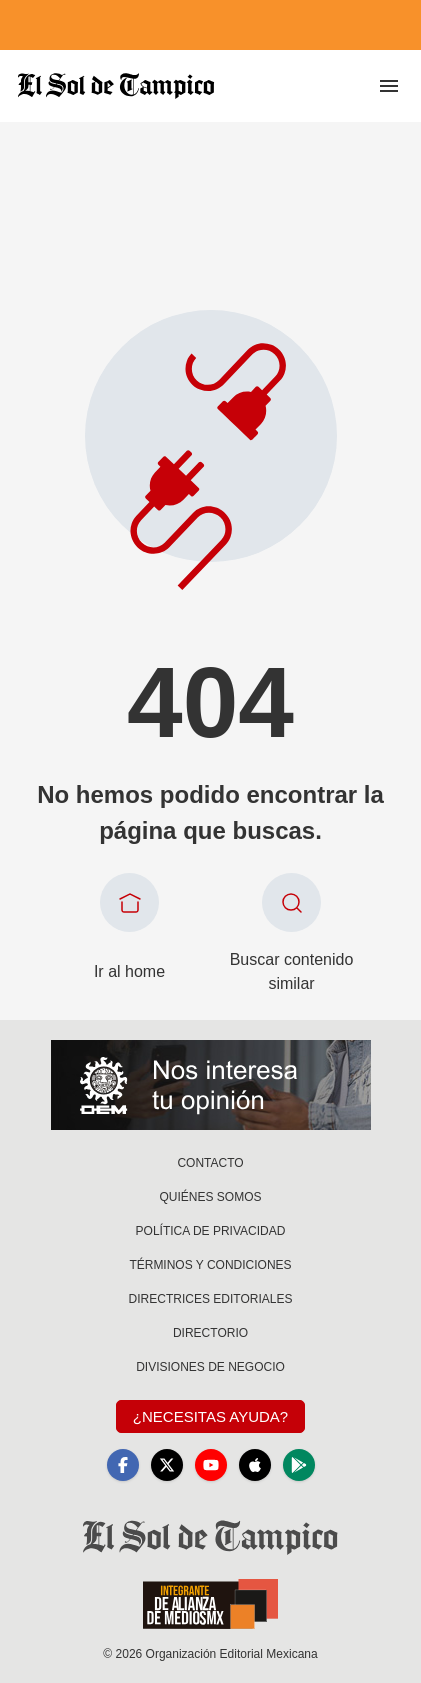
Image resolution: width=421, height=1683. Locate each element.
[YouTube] (211, 1465)
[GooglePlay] (299, 1465)
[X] (167, 1465)
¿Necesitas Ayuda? (210, 1416)
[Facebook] (123, 1465)
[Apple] (255, 1465)
